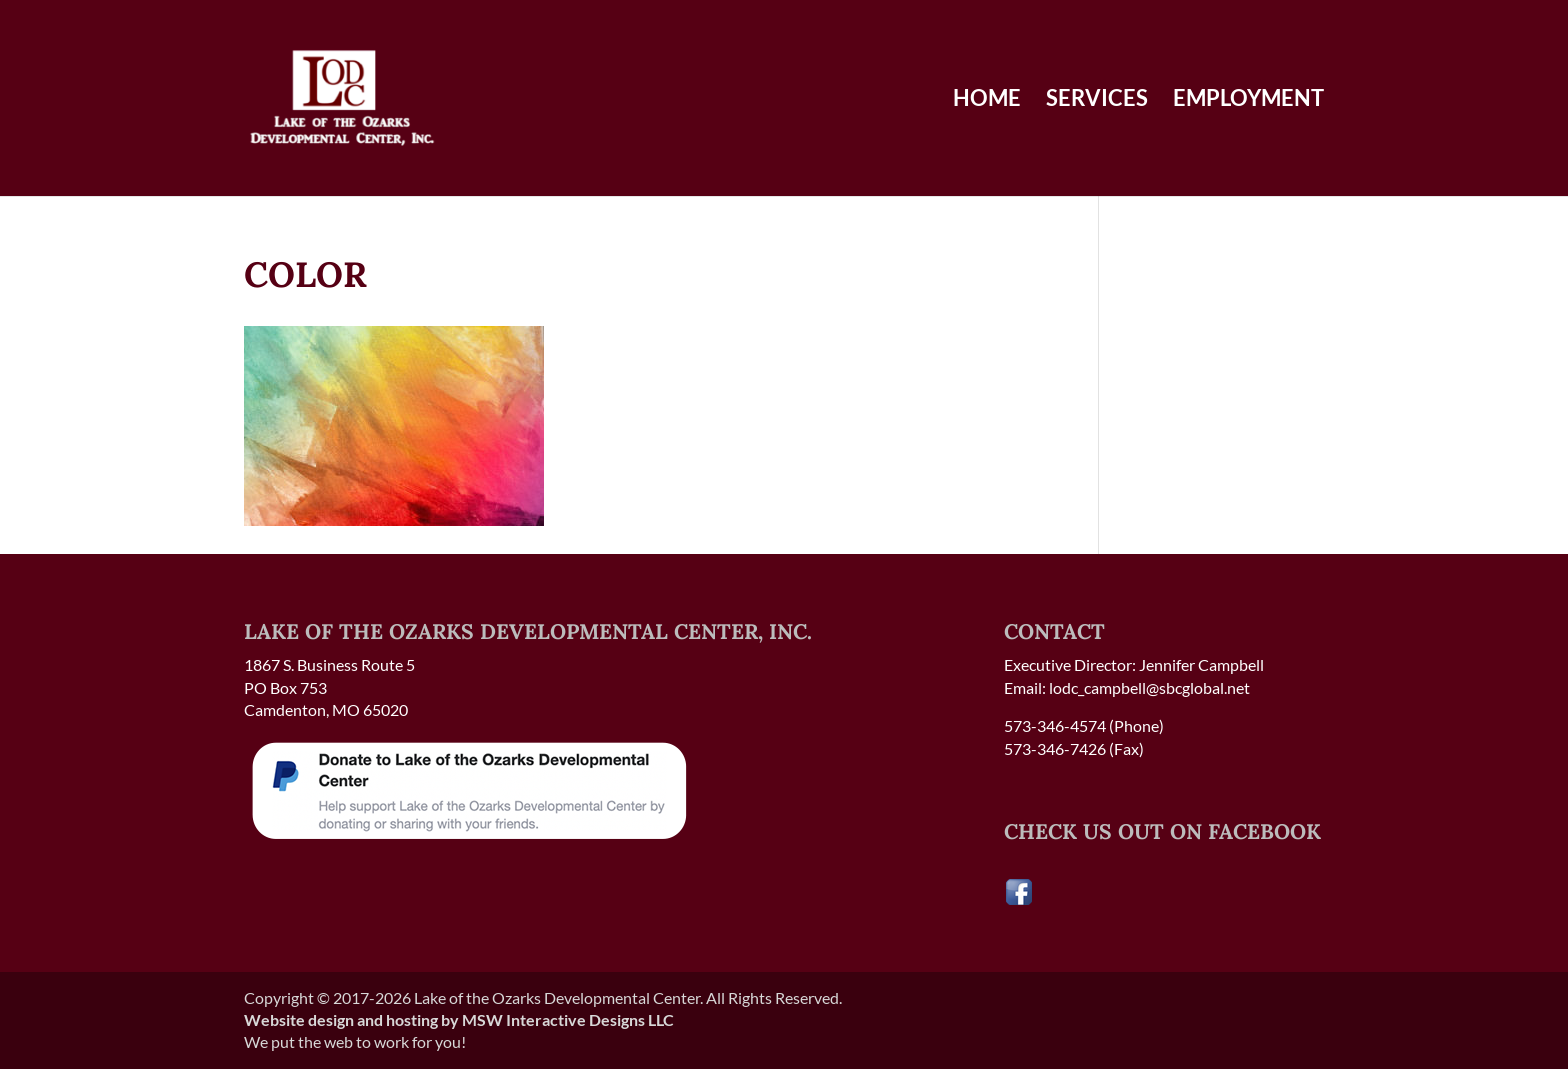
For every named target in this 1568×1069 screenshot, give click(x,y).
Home (987, 101)
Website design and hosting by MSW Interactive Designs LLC (459, 1019)
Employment (1248, 101)
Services (1097, 101)
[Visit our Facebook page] (1019, 900)
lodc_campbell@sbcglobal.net (1149, 687)
